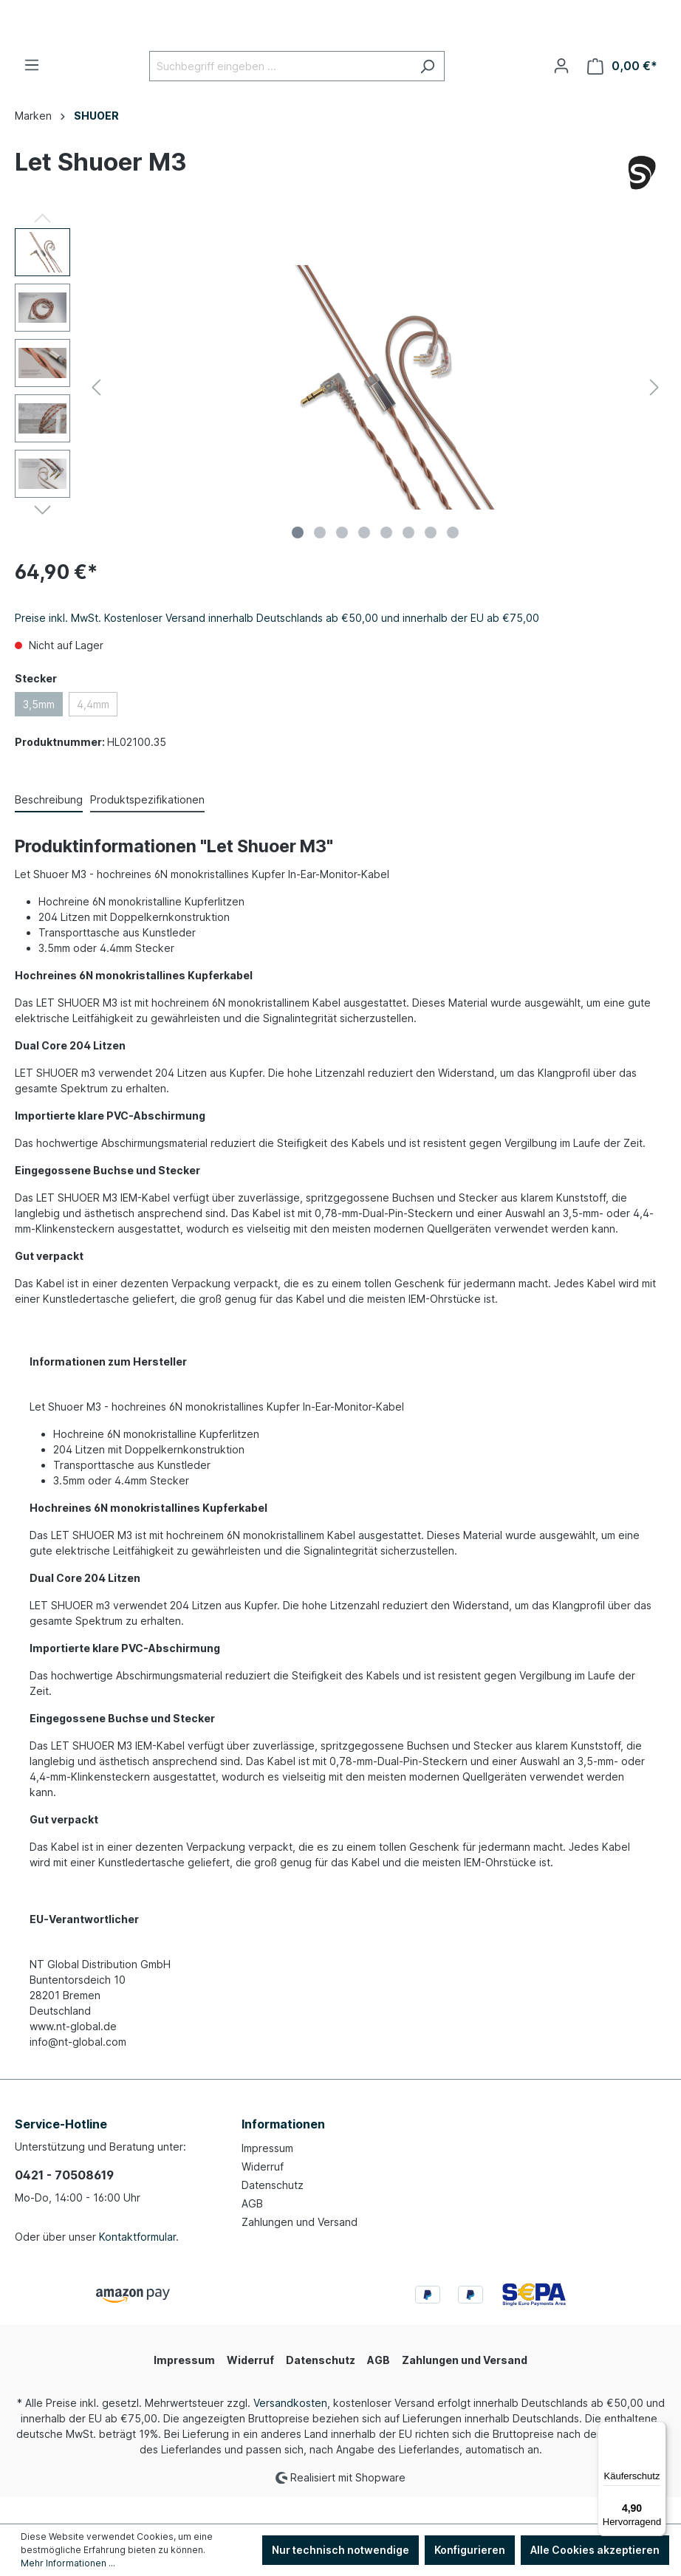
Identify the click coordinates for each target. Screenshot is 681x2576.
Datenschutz (273, 2211)
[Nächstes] (654, 413)
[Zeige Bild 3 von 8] (342, 559)
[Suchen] (427, 93)
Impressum (267, 2174)
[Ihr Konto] (561, 92)
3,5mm (39, 730)
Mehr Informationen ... (68, 2563)
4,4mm (93, 730)
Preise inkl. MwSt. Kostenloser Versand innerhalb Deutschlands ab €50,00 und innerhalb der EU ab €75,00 (277, 644)
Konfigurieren (469, 2550)
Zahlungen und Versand (299, 2248)
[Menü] (32, 92)
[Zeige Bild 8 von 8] (453, 559)
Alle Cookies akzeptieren (595, 2550)
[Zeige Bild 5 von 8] (386, 559)
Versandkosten (290, 2429)
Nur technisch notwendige (340, 2550)
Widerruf (263, 2193)
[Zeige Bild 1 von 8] (298, 559)
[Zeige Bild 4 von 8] (364, 559)
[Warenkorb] (622, 92)
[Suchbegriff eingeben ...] (280, 93)
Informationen (283, 2150)
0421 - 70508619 (64, 2201)
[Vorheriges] (96, 413)
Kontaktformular (137, 2263)
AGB (252, 2230)
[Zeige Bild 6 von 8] (408, 559)
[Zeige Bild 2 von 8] (320, 559)
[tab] (49, 827)
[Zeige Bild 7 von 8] (431, 559)
